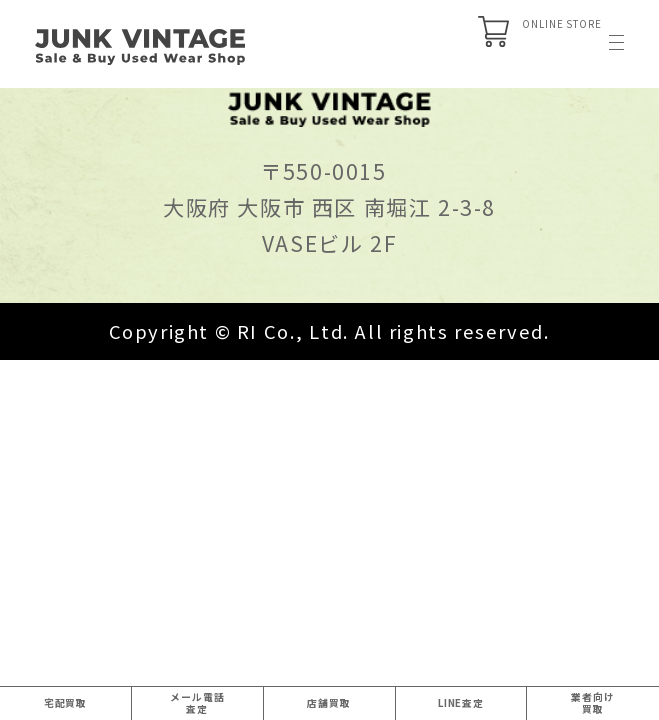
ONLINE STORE (453, 45)
